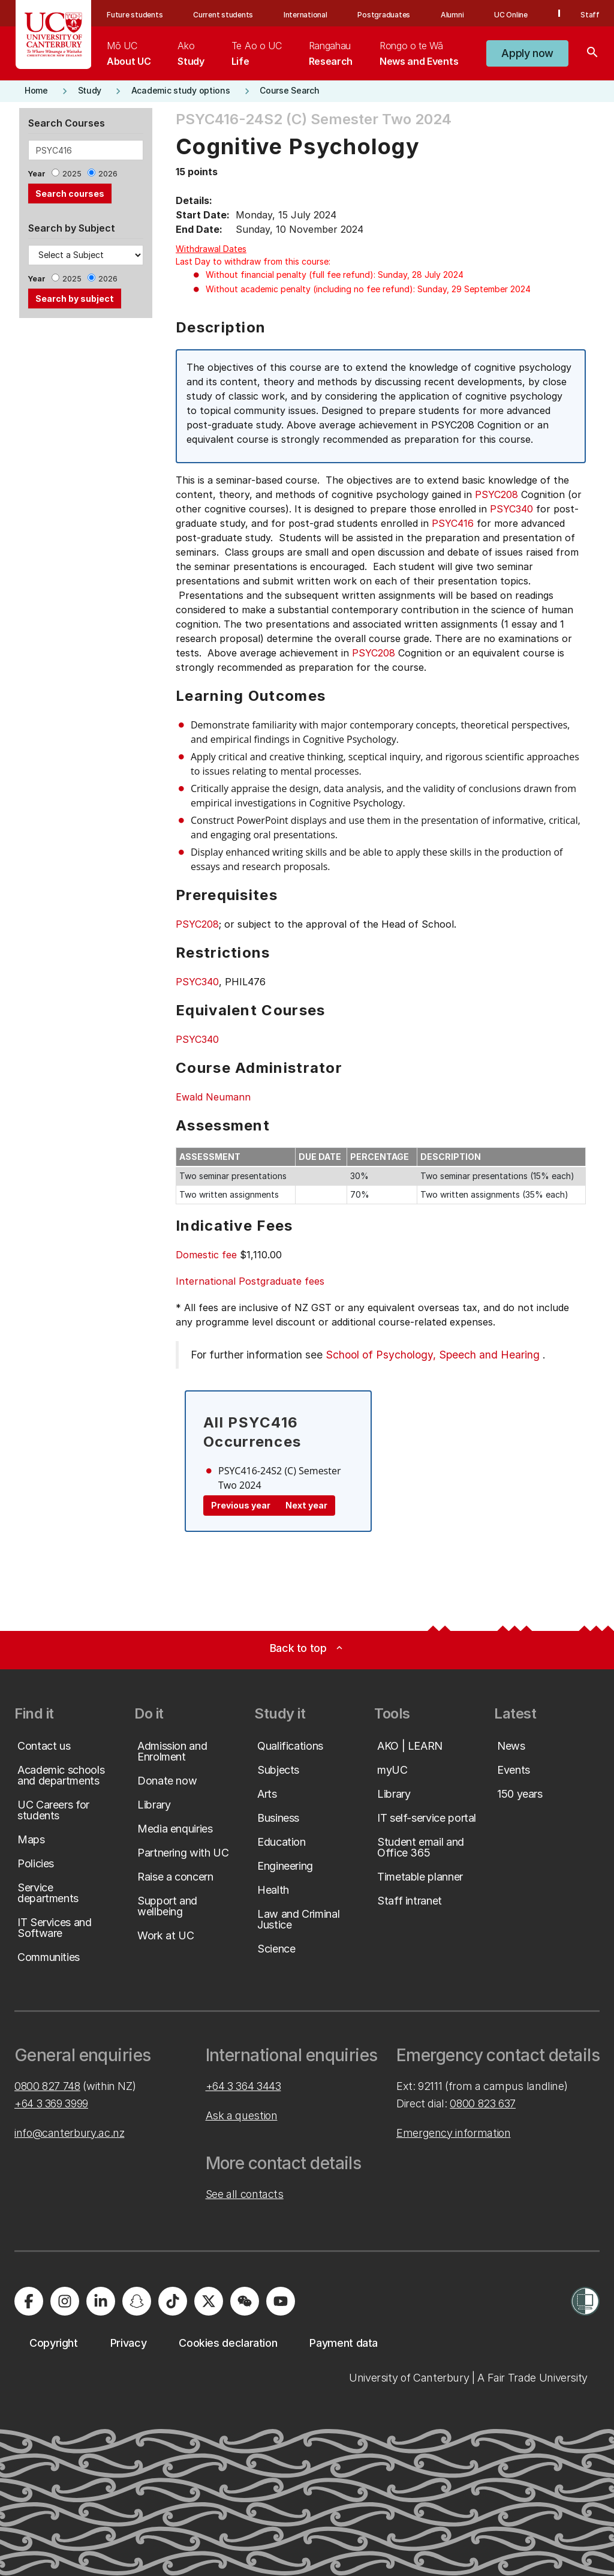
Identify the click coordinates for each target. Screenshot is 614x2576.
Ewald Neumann (213, 1097)
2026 (108, 173)
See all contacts (245, 2194)
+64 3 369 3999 (51, 2103)
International (305, 14)
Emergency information (453, 2133)
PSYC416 (453, 523)
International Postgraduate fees (250, 1281)
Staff (590, 14)
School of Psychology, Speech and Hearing (433, 1354)
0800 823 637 (483, 2103)
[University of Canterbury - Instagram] (64, 2301)
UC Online (511, 14)
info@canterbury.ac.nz (69, 2133)
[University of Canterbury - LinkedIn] (100, 2301)
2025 (72, 173)
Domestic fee (206, 1255)
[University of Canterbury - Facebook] (28, 2301)
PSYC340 (511, 509)
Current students (223, 14)
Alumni (452, 14)
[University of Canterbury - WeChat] (244, 2301)
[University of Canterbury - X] (208, 2301)
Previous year (240, 1505)
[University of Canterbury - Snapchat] (136, 2301)
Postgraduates (383, 14)
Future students (134, 14)
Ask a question (242, 2115)
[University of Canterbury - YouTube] (280, 2301)
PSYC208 (496, 494)
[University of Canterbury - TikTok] (172, 2301)
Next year (306, 1505)
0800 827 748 (47, 2086)
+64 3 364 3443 (243, 2086)
